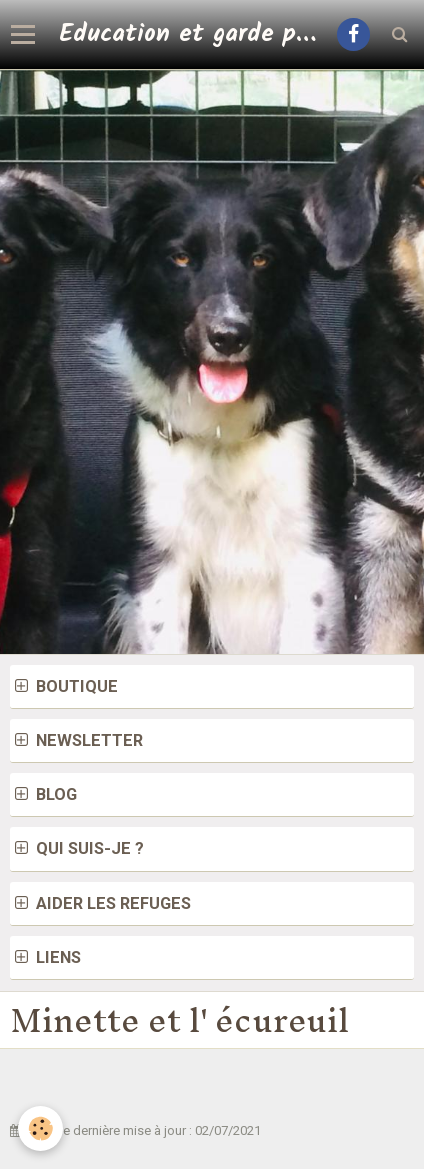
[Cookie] (40, 1128)
